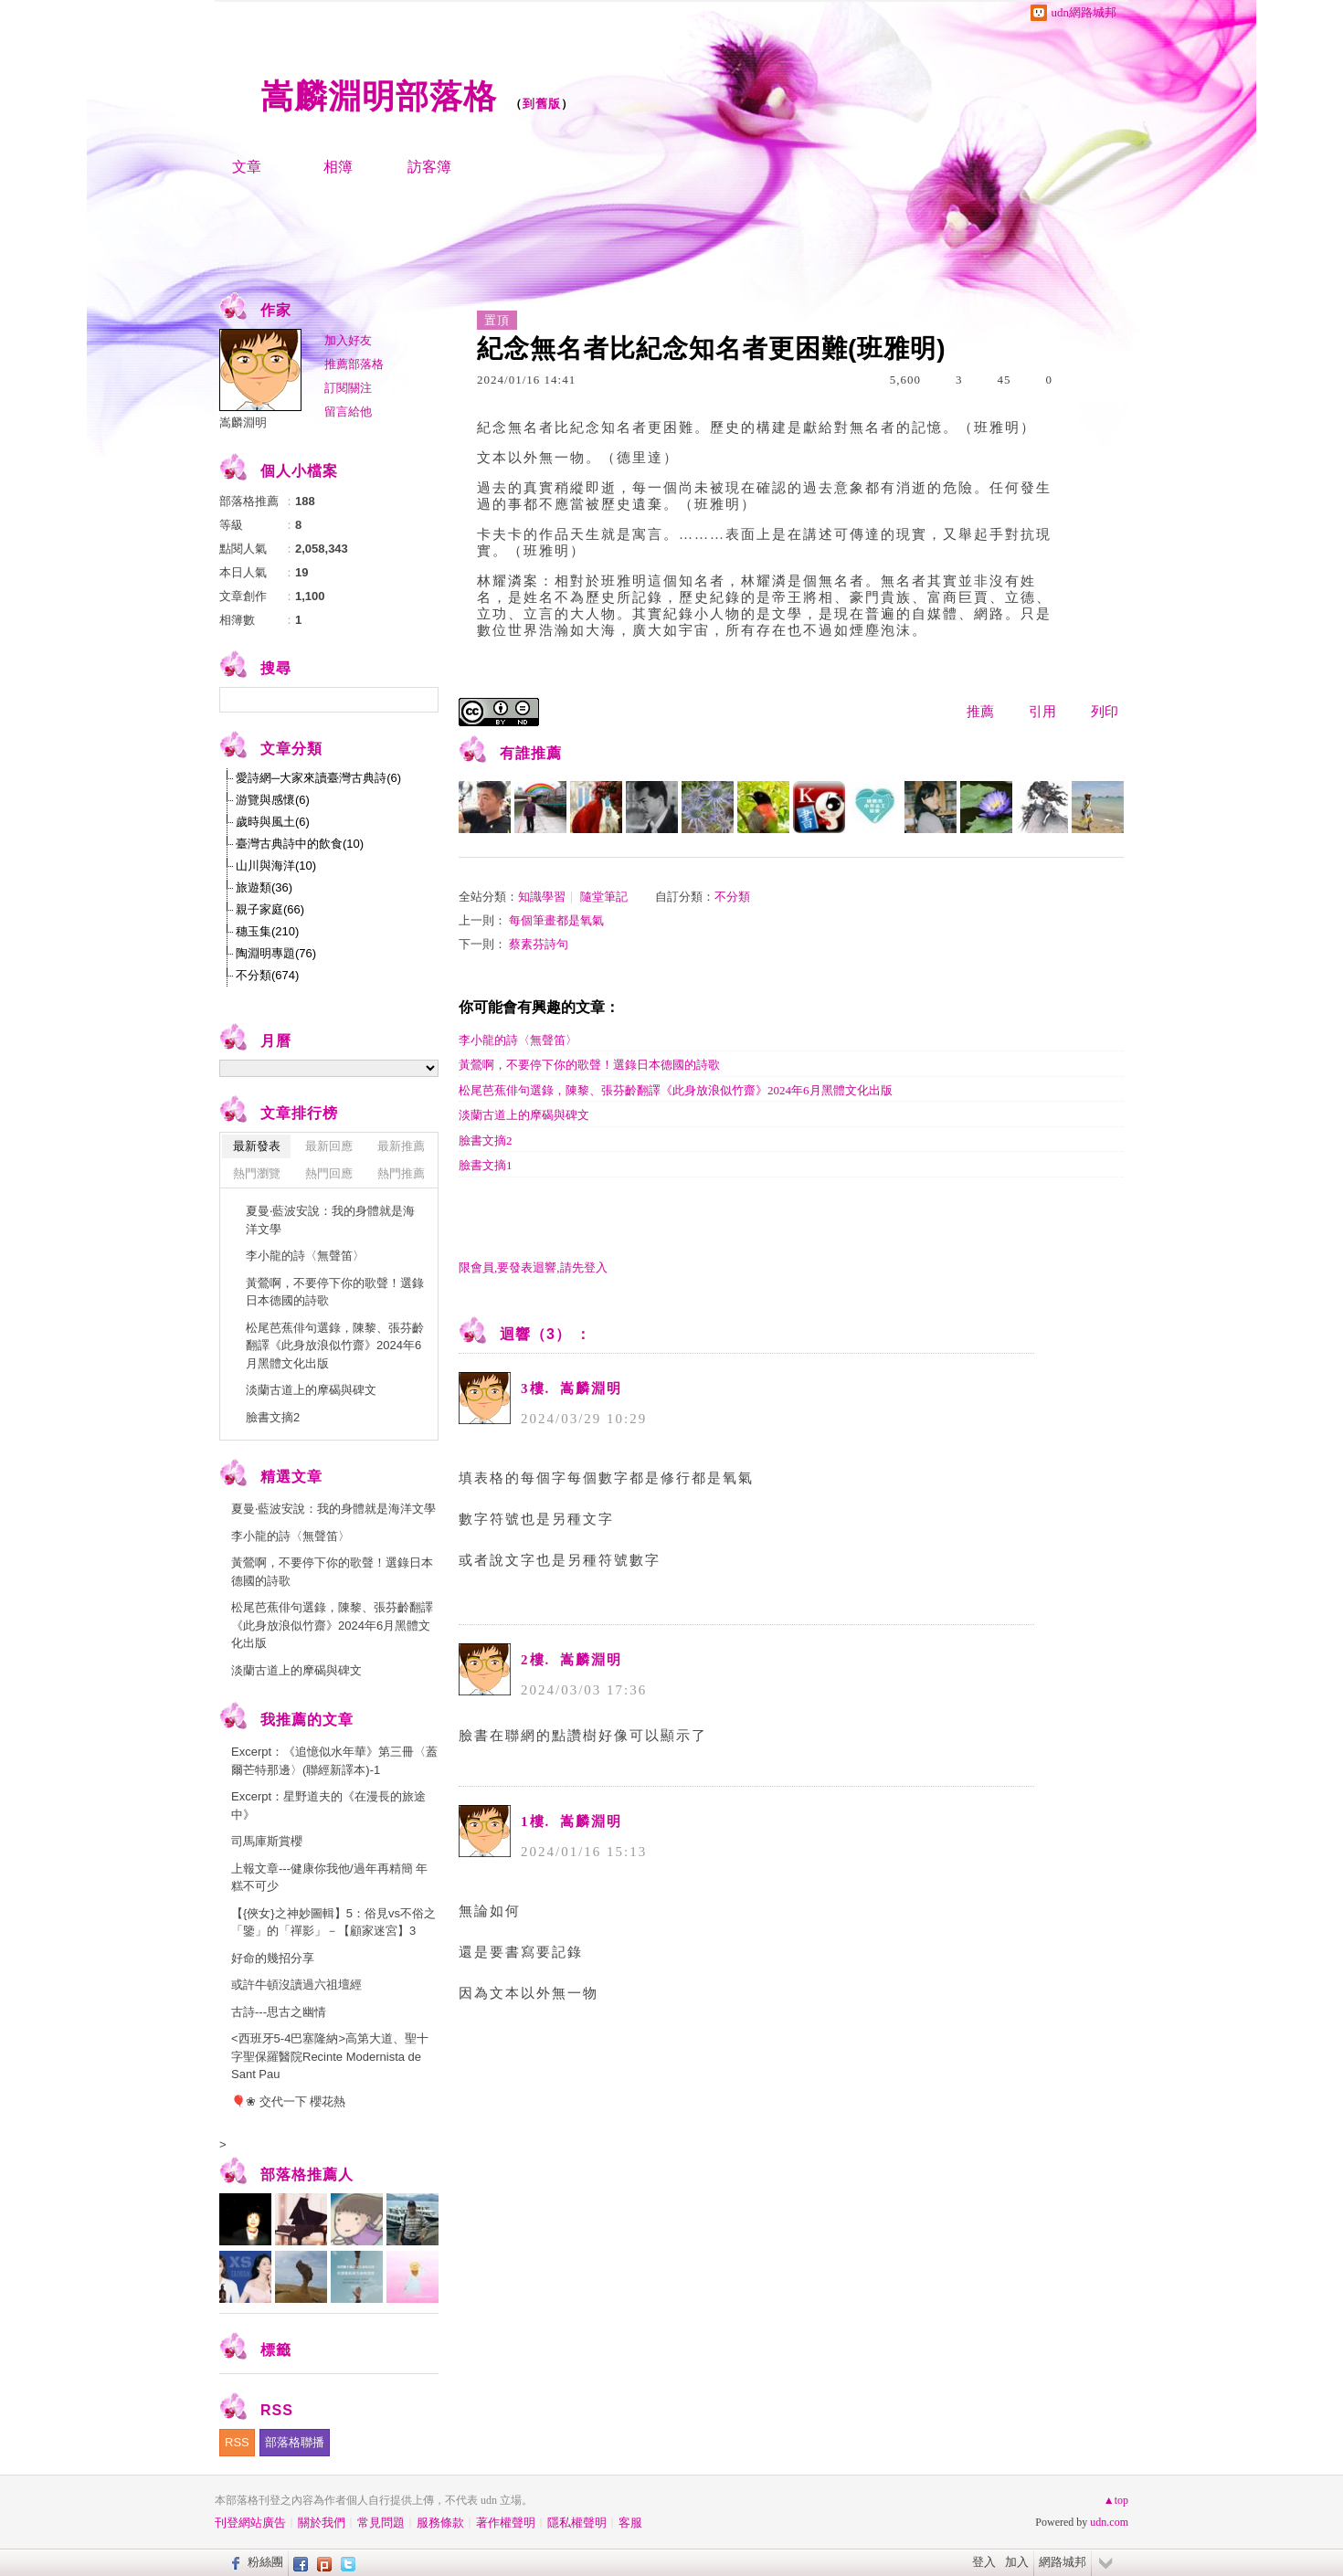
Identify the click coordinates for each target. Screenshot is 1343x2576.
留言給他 (348, 411)
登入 (984, 2562)
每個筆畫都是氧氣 (556, 920)
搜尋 (423, 700)
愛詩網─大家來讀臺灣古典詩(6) (318, 778)
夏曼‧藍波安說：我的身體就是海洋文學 (330, 1220)
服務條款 (440, 2522)
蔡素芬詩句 (538, 944)
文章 (246, 166)
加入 (1017, 2562)
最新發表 (256, 1146)
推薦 (980, 711)
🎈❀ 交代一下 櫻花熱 (288, 2101)
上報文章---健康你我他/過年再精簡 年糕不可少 (329, 1878)
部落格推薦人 (307, 2174)
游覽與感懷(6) (273, 800)
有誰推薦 (531, 753)
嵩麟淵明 (243, 422)
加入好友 (348, 340)
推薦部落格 (354, 364)
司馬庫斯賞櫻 (266, 1841)
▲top (1116, 2500)
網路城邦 (1062, 2562)
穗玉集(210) (267, 931)
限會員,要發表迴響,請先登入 (533, 1267)
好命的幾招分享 (272, 1958)
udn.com (1109, 2522)
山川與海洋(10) (276, 865)
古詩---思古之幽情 (278, 2012)
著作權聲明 (505, 2522)
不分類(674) (267, 975)
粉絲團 (265, 2562)
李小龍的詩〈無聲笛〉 (518, 1040)
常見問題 (381, 2522)
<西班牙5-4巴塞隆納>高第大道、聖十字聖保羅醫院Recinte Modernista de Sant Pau (329, 2056)
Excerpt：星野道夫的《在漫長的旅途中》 (328, 1805)
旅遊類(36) (264, 887)
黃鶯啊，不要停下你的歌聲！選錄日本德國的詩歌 (589, 1065)
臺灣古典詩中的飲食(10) (300, 843)
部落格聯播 (294, 2442)
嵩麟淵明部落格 (378, 96)
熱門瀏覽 (256, 1173)
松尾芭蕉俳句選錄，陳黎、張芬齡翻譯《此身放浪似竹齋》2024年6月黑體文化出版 (676, 1090)
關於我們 (321, 2522)
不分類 (732, 896)
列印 (1104, 711)
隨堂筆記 (604, 896)
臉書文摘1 (486, 1165)
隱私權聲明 (577, 2522)
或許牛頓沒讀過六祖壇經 (296, 1984)
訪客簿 (429, 166)
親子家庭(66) (270, 909)
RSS (237, 2442)
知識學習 (542, 896)
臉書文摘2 (486, 1140)
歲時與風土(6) (273, 822)
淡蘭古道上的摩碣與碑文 (524, 1115)
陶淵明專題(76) (276, 953)
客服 (630, 2522)
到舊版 (542, 104)
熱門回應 (329, 1173)
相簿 (338, 166)
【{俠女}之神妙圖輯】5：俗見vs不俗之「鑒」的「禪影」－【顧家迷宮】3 (333, 1922)
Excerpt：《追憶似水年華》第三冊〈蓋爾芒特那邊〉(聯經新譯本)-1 (334, 1761)
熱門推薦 (401, 1173)
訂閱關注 (348, 388)
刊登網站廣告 (250, 2522)
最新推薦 (401, 1146)
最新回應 (329, 1146)
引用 (1042, 711)
